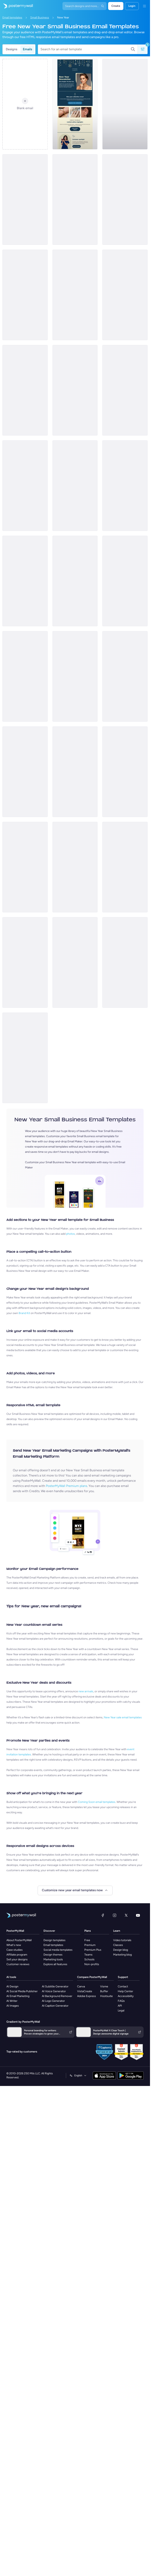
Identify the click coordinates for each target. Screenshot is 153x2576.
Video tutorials (122, 1940)
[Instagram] (115, 1915)
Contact (123, 1986)
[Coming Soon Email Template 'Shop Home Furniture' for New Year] (25, 1058)
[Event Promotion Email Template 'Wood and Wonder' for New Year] (75, 199)
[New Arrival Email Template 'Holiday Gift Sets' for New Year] (125, 295)
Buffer (104, 1991)
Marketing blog (122, 1954)
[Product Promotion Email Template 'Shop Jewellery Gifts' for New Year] (125, 485)
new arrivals (86, 1691)
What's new (13, 1945)
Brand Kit (24, 1313)
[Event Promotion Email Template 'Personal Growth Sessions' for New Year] (25, 867)
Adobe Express (86, 1996)
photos (70, 1234)
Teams (88, 1954)
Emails (27, 49)
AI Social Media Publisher (22, 1991)
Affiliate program (16, 1954)
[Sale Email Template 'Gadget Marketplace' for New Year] (75, 867)
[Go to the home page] (16, 6)
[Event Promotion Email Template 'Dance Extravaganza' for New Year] (75, 485)
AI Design (12, 1986)
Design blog (120, 1950)
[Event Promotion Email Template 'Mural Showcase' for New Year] (125, 581)
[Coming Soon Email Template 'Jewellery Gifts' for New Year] (75, 390)
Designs (11, 49)
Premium (90, 1945)
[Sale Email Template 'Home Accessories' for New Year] (25, 962)
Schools (89, 1959)
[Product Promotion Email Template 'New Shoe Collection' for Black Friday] (125, 199)
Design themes (52, 1954)
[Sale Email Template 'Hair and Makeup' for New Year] (25, 581)
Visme (104, 1986)
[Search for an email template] (85, 49)
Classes (118, 1945)
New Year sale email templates (123, 1717)
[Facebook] (103, 1915)
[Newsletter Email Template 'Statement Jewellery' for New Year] (75, 104)
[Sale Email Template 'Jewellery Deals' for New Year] (75, 771)
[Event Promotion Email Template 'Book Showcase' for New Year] (75, 962)
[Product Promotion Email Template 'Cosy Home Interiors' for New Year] (125, 867)
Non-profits (91, 1964)
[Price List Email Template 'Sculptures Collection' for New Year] (75, 581)
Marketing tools (53, 1959)
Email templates (12, 17)
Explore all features (55, 1964)
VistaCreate (84, 1991)
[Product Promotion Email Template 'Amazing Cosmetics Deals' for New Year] (75, 295)
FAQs (121, 2001)
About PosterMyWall (19, 1940)
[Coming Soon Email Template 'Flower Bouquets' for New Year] (125, 676)
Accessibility (126, 1996)
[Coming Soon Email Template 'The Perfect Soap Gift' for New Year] (25, 390)
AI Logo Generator (53, 2001)
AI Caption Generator (55, 2005)
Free (87, 1940)
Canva (81, 1986)
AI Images (12, 2005)
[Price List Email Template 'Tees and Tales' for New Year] (25, 676)
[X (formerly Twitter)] (126, 1915)
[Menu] (144, 6)
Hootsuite (106, 1996)
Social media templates (57, 1950)
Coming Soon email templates (96, 1802)
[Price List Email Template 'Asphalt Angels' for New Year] (75, 676)
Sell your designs (17, 1959)
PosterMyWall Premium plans (66, 1486)
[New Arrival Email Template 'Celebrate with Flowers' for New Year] (125, 390)
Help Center (125, 1991)
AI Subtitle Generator (55, 1986)
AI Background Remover (57, 1996)
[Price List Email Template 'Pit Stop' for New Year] (25, 771)
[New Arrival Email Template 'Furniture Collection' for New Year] (25, 199)
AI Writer (11, 2001)
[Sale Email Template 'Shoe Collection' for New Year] (125, 962)
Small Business (39, 17)
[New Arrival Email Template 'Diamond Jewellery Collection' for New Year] (125, 771)
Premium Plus (92, 1950)
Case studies (14, 1950)
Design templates (54, 1940)
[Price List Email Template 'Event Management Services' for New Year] (125, 104)
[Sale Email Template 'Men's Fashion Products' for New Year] (25, 485)
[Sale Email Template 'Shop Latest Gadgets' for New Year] (25, 295)
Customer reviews (17, 1964)
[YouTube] (138, 1915)
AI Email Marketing (17, 1996)
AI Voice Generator (54, 1991)
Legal (121, 2010)
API (120, 2005)
